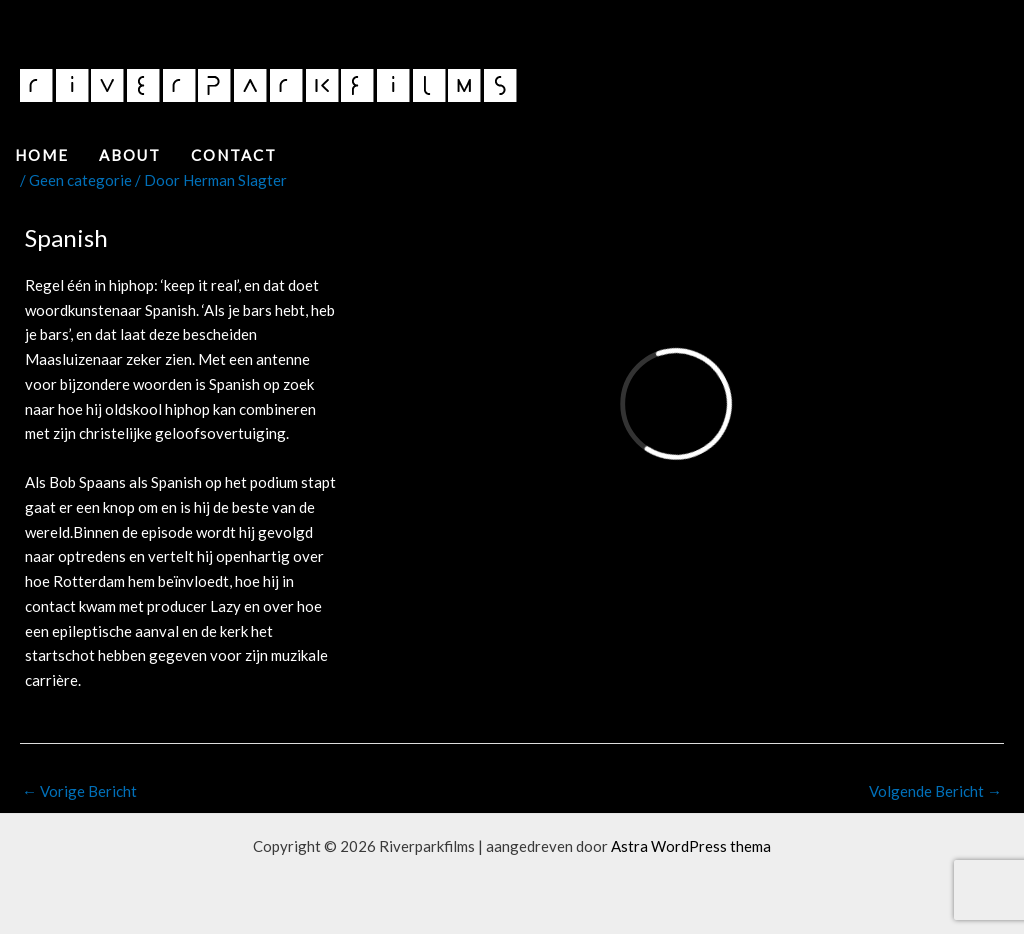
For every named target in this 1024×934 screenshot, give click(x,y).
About (130, 155)
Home (42, 155)
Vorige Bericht (79, 791)
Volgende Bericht (935, 791)
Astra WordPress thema (691, 846)
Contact (234, 155)
